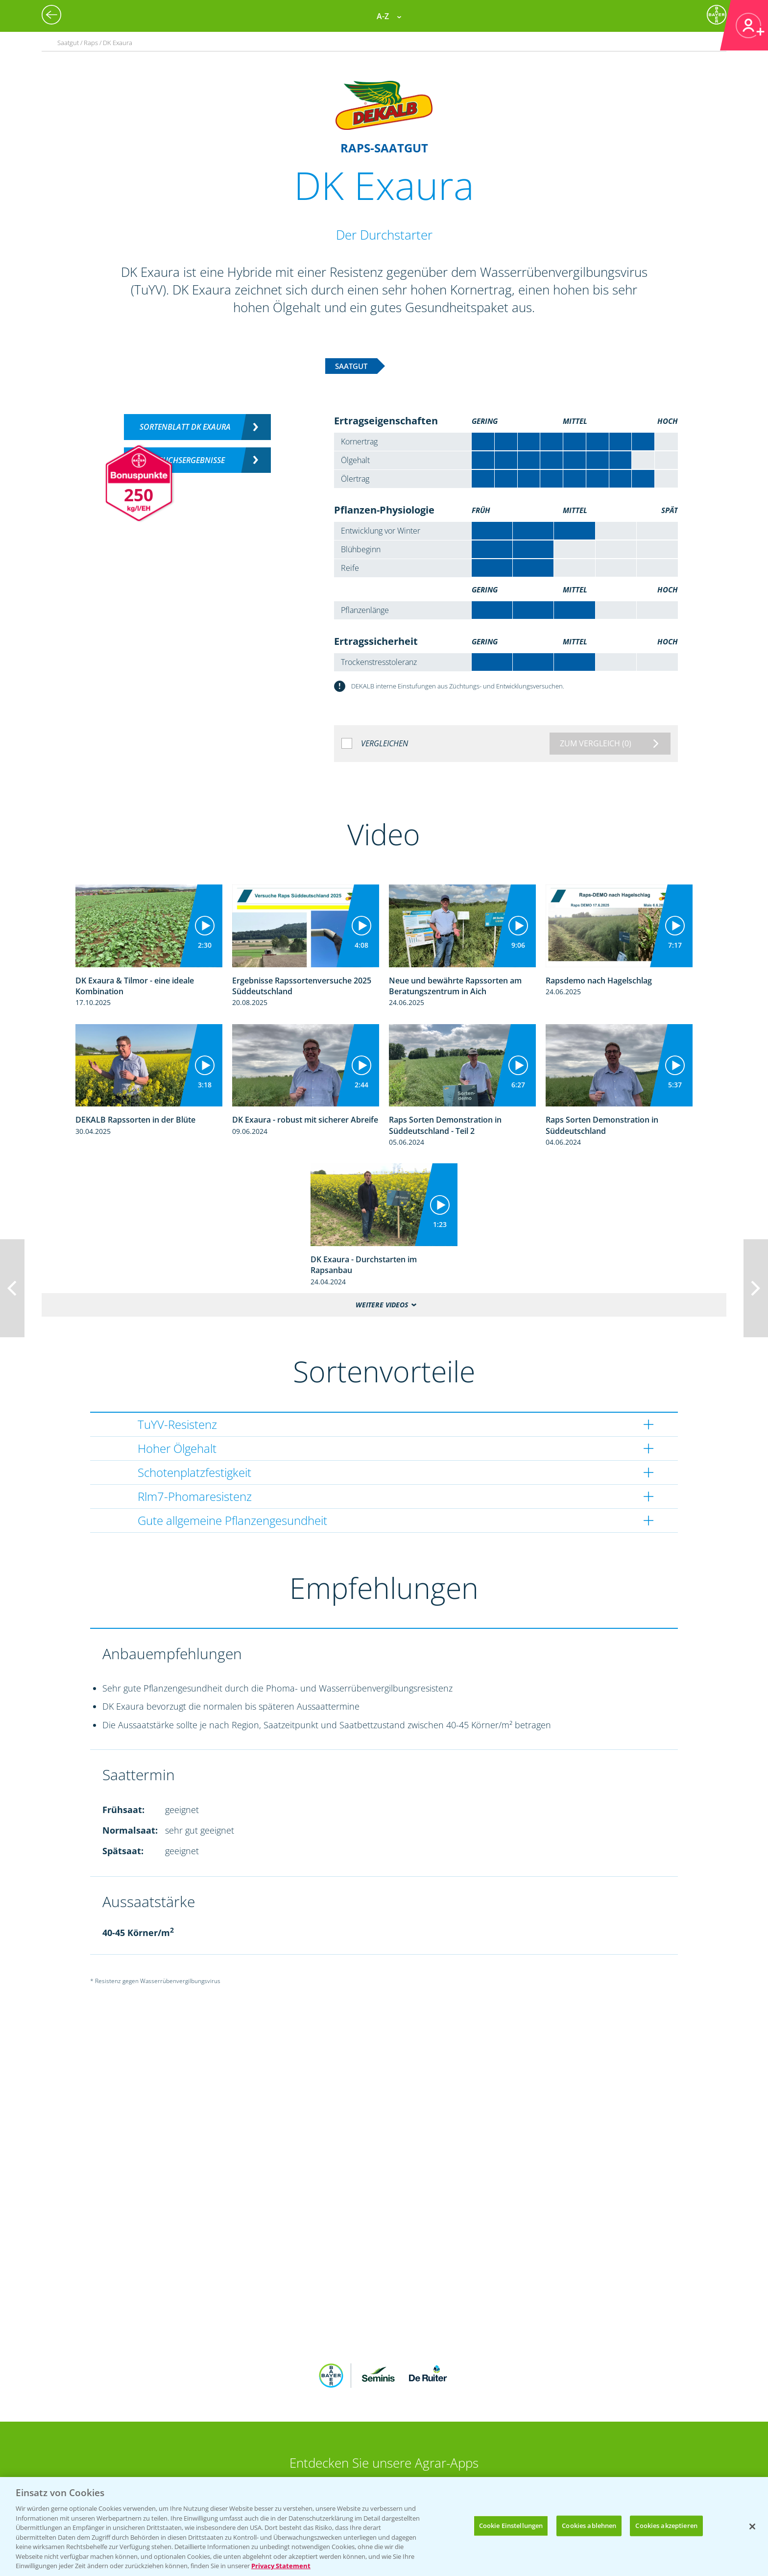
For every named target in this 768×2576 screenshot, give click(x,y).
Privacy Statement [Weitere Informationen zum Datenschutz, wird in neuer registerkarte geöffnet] (281, 2565)
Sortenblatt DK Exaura (185, 426)
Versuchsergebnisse (185, 460)
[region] (384, 2526)
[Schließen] (752, 2526)
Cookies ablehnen (589, 2525)
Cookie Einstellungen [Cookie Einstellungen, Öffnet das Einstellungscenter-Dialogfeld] (511, 2525)
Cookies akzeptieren (666, 2525)
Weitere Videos (382, 1304)
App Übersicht (387, 2428)
